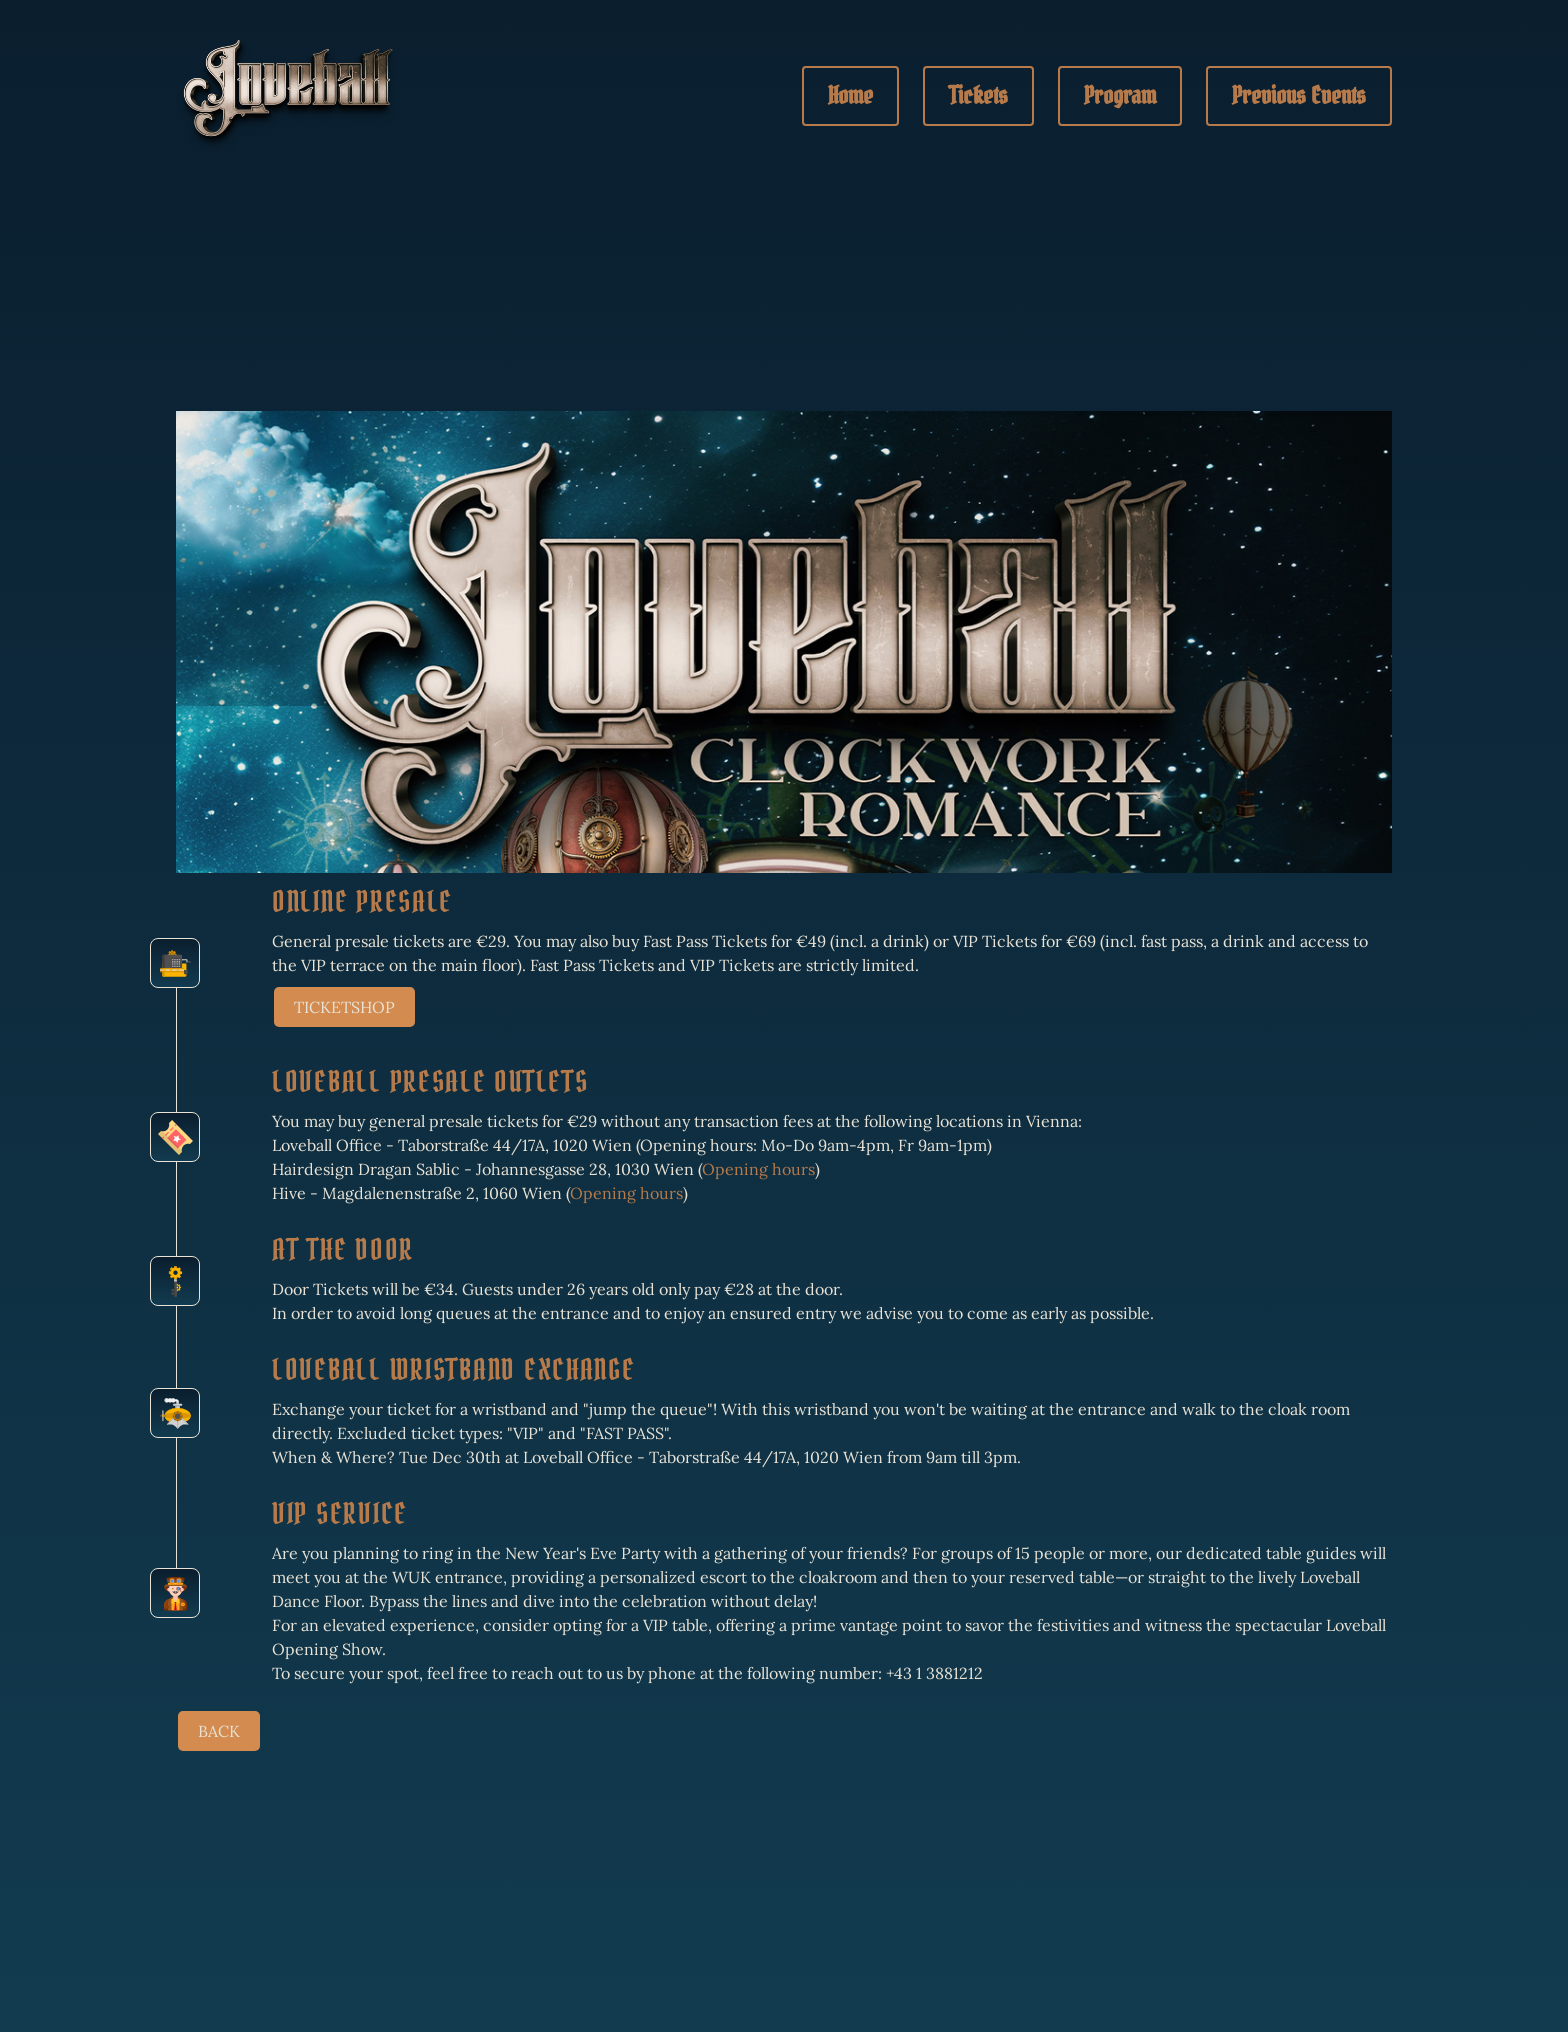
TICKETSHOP (344, 1007)
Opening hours (758, 1169)
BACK (219, 1731)
